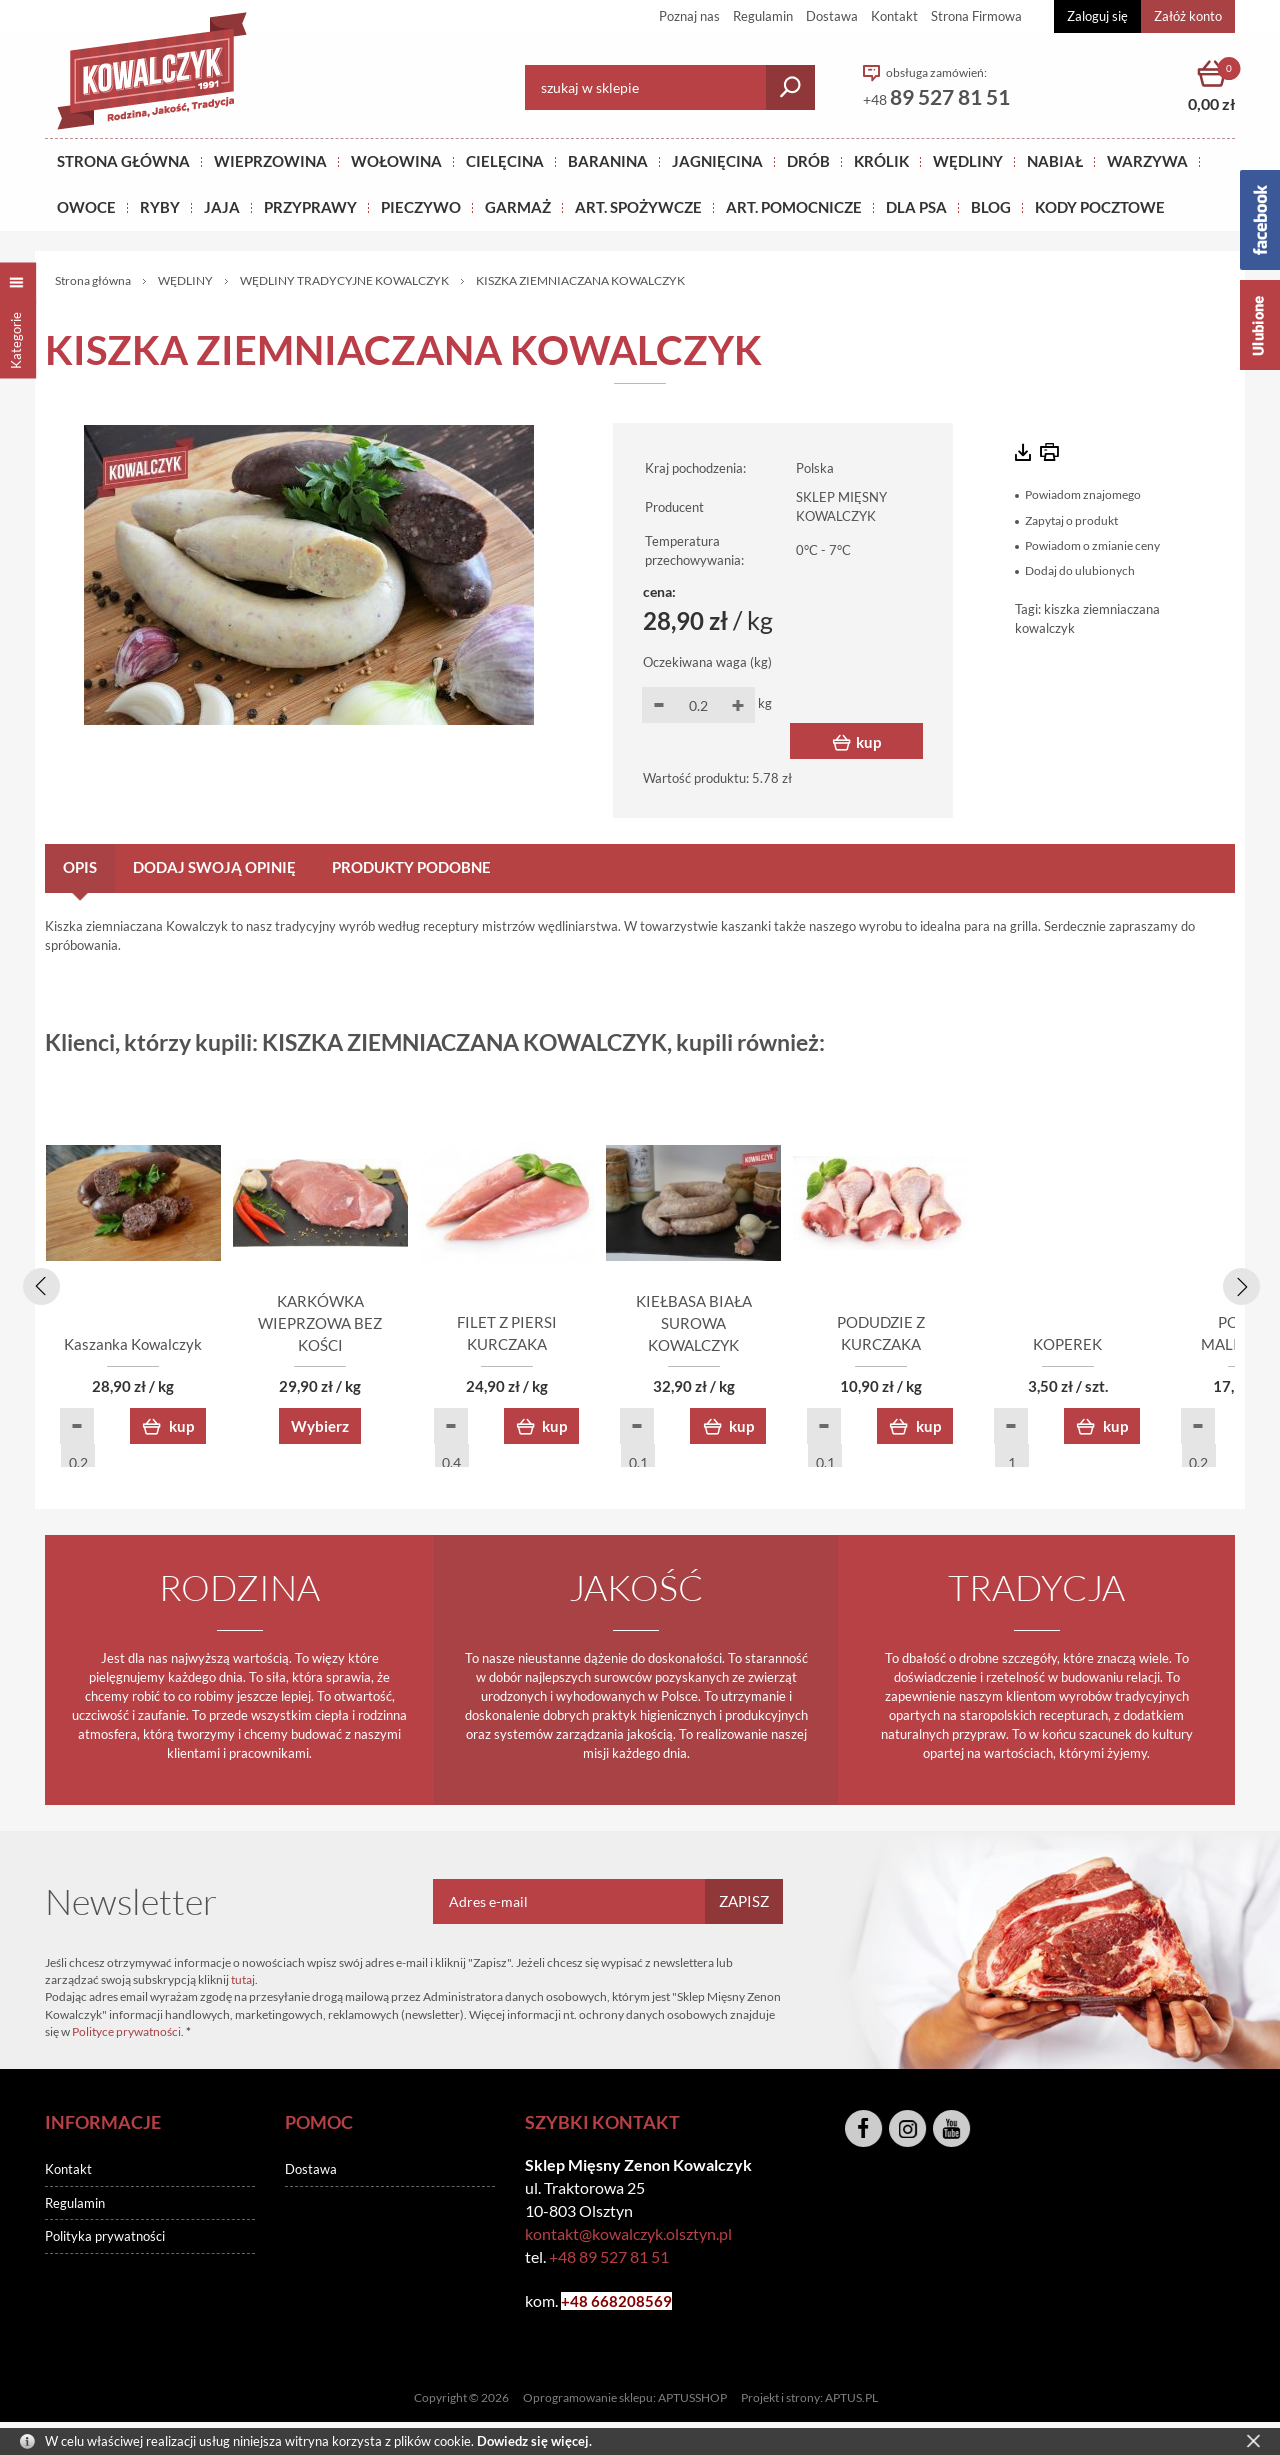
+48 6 (580, 2304)
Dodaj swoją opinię (214, 867)
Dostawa (832, 16)
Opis (80, 867)
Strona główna (123, 161)
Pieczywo (421, 207)
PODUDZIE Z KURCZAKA (1120, 1347)
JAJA (222, 207)
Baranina (608, 161)
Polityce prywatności (126, 2034)
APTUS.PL (851, 2400)
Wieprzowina (270, 161)
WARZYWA (1147, 161)
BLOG (991, 207)
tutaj (243, 1982)
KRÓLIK (881, 161)
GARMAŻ (518, 207)
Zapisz (744, 1904)
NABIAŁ (1055, 161)
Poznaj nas (689, 16)
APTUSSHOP (692, 2400)
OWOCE (86, 207)
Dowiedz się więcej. (534, 2441)
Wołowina (396, 161)
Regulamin (763, 16)
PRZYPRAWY (310, 207)
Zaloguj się (1097, 16)
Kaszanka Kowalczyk (160, 1347)
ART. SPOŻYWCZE (638, 207)
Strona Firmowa (976, 16)
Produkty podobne (411, 867)
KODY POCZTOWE (1100, 207)
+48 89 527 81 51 (609, 2259)
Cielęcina (505, 161)
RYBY (160, 207)
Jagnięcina (717, 161)
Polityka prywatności (105, 2239)
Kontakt (894, 16)
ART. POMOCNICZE (794, 207)
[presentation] (38, 1284)
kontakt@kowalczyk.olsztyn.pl (628, 2236)
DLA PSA (916, 207)
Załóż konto (1188, 16)
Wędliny (968, 161)
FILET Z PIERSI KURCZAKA (640, 1347)
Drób (808, 161)
